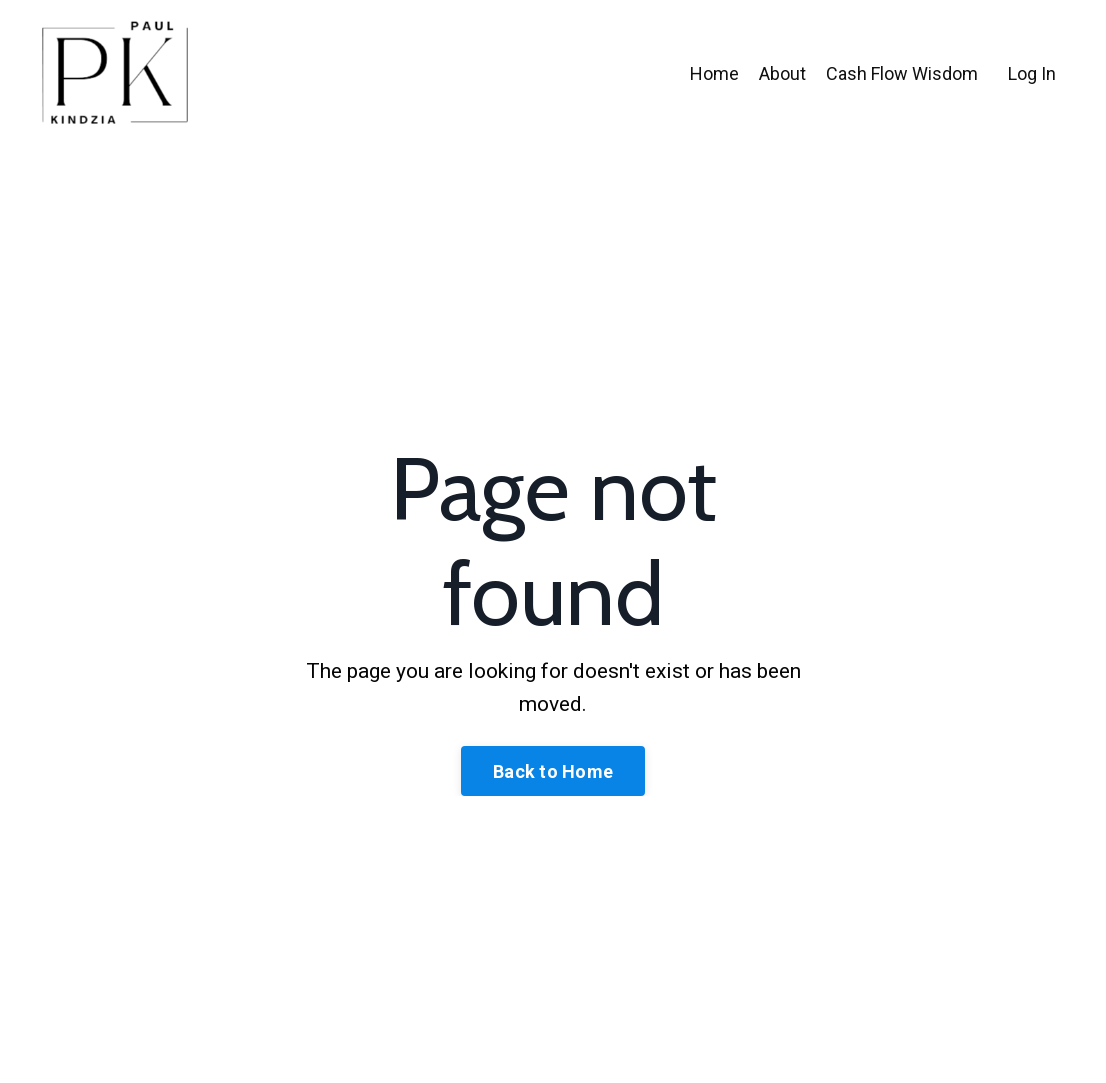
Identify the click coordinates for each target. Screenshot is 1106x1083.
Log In (1032, 73)
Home (714, 73)
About (782, 73)
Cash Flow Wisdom (902, 73)
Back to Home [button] (553, 771)
